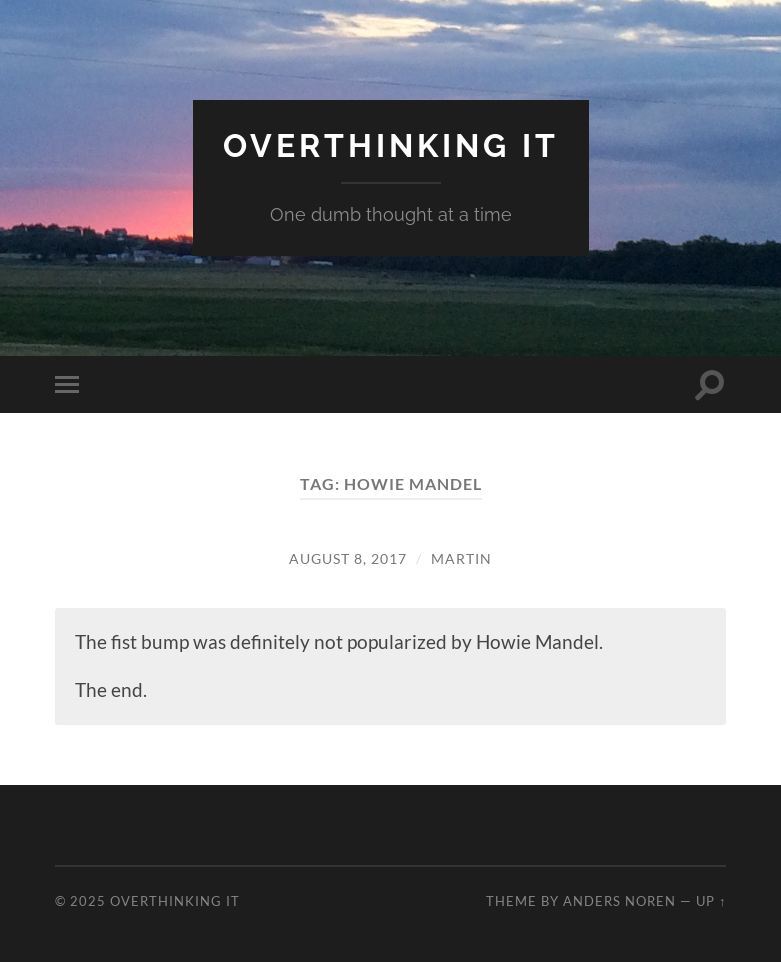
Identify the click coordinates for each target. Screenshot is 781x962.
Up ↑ (711, 901)
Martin (461, 558)
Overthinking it (391, 145)
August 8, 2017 (348, 558)
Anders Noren (619, 901)
